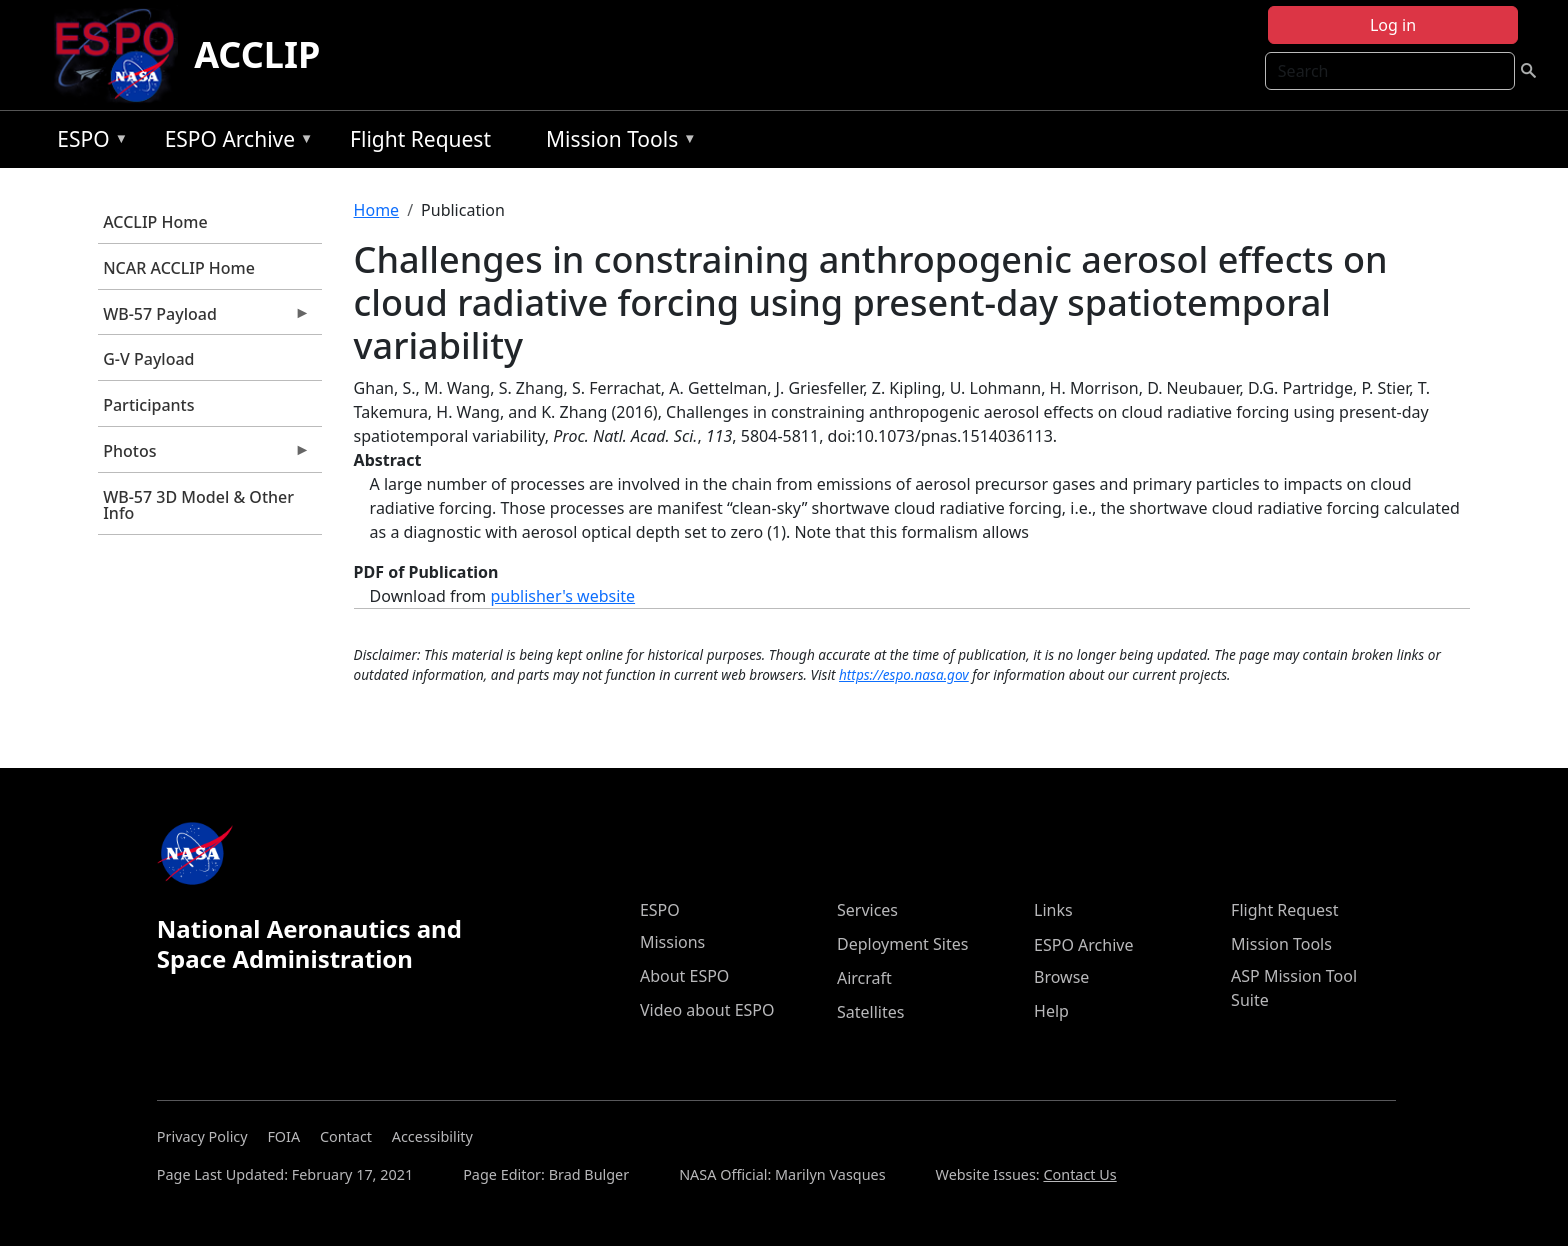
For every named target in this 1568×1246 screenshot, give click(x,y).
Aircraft (864, 978)
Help (1051, 1011)
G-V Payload (148, 359)
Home (377, 210)
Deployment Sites (902, 944)
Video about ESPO (707, 1010)
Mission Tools (616, 142)
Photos (204, 456)
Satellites (870, 1012)
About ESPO (684, 976)
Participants (148, 405)
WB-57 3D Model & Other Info (198, 505)
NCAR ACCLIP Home (179, 268)
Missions (672, 942)
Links (1053, 910)
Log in (1393, 25)
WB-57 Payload (204, 319)
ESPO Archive (234, 142)
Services (867, 910)
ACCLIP (257, 54)
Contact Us (1079, 1174)
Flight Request (420, 139)
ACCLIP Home (155, 222)
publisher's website (562, 596)
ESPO (87, 142)
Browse (1061, 977)
